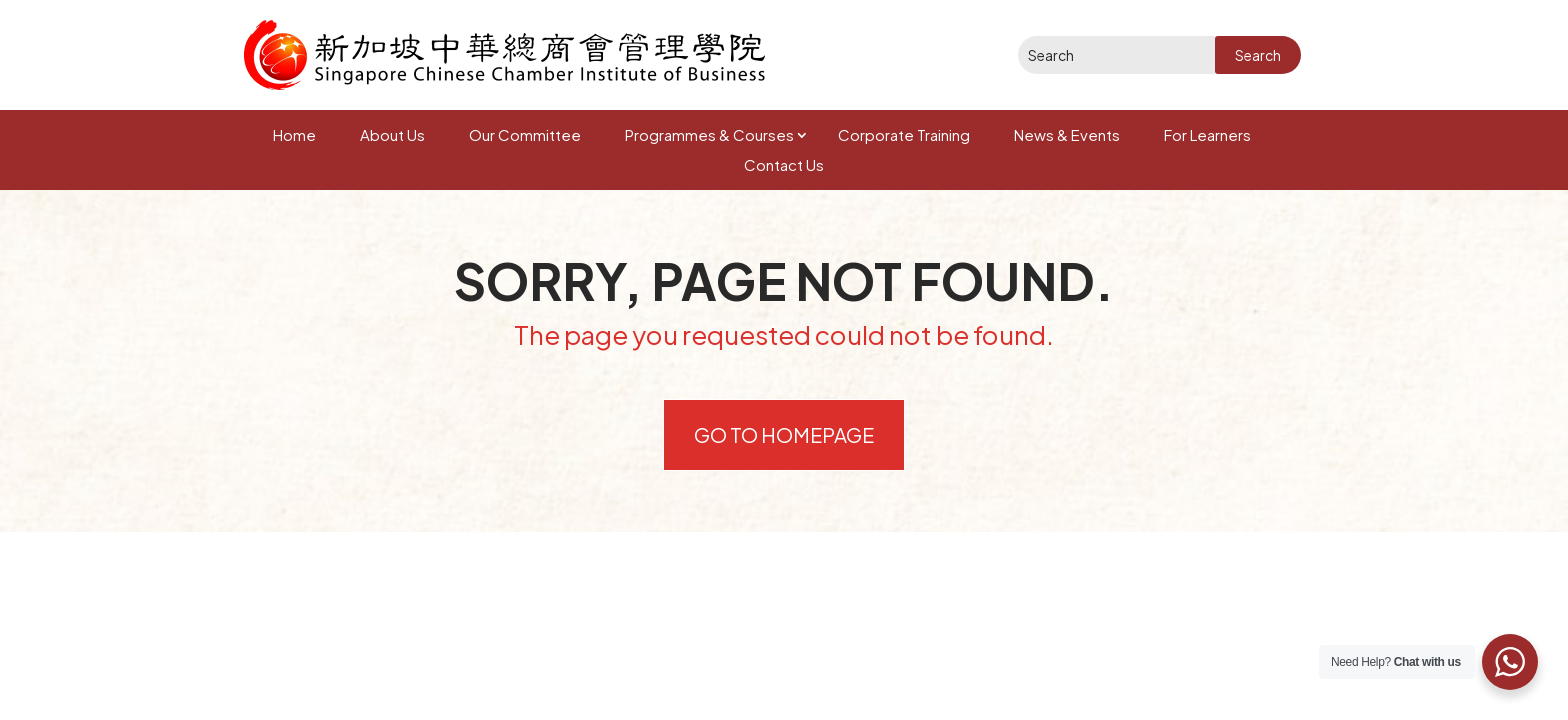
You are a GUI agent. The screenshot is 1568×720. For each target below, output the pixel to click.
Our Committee (525, 134)
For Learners (1207, 134)
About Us (392, 134)
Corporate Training (904, 134)
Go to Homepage (784, 434)
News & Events (1067, 134)
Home (294, 134)
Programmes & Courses (709, 134)
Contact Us (784, 164)
